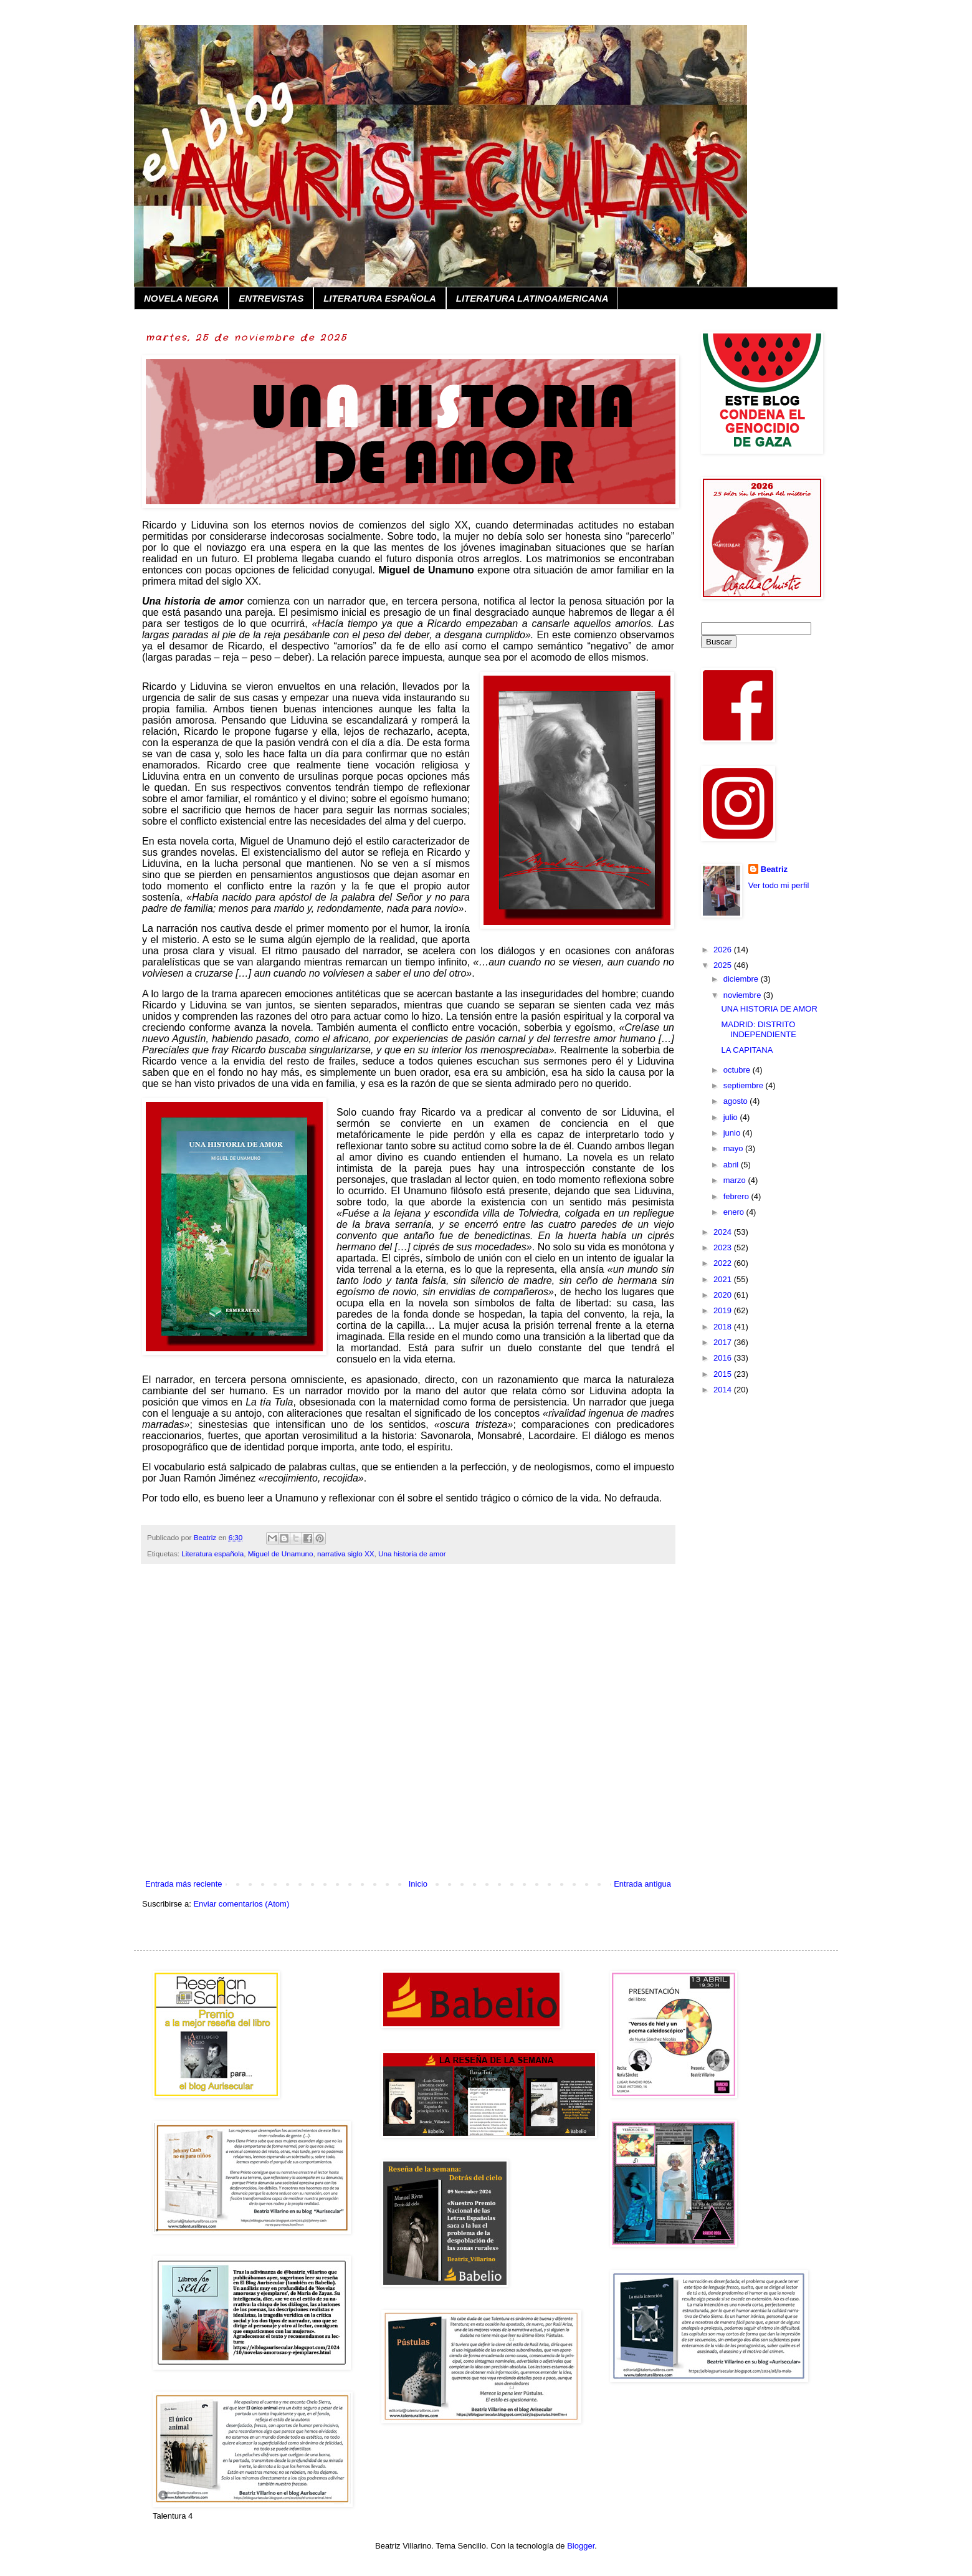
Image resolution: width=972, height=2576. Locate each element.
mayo (734, 1148)
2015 (723, 1374)
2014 (723, 1389)
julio (731, 1117)
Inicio (418, 1884)
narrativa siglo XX (345, 1553)
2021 (723, 1279)
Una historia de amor (412, 1553)
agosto (736, 1101)
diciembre (742, 979)
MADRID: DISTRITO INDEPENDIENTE (758, 1029)
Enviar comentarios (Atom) (241, 1903)
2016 (723, 1357)
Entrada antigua (642, 1884)
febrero (737, 1196)
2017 (723, 1342)
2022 (723, 1263)
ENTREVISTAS (271, 298)
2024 (723, 1232)
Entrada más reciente (183, 1884)
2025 (723, 965)
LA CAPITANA (747, 1050)
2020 (723, 1295)
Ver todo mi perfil (778, 885)
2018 (723, 1326)
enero (734, 1212)
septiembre (744, 1085)
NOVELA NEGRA (181, 298)
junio (733, 1132)
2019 (723, 1310)
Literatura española (212, 1553)
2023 (723, 1247)
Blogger (580, 2545)
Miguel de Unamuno (280, 1553)
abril (732, 1164)
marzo (735, 1180)
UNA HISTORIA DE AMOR (769, 1008)
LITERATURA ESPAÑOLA (379, 298)
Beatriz (774, 869)
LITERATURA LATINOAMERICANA (532, 298)
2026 (723, 949)
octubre (738, 1070)
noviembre (743, 995)
